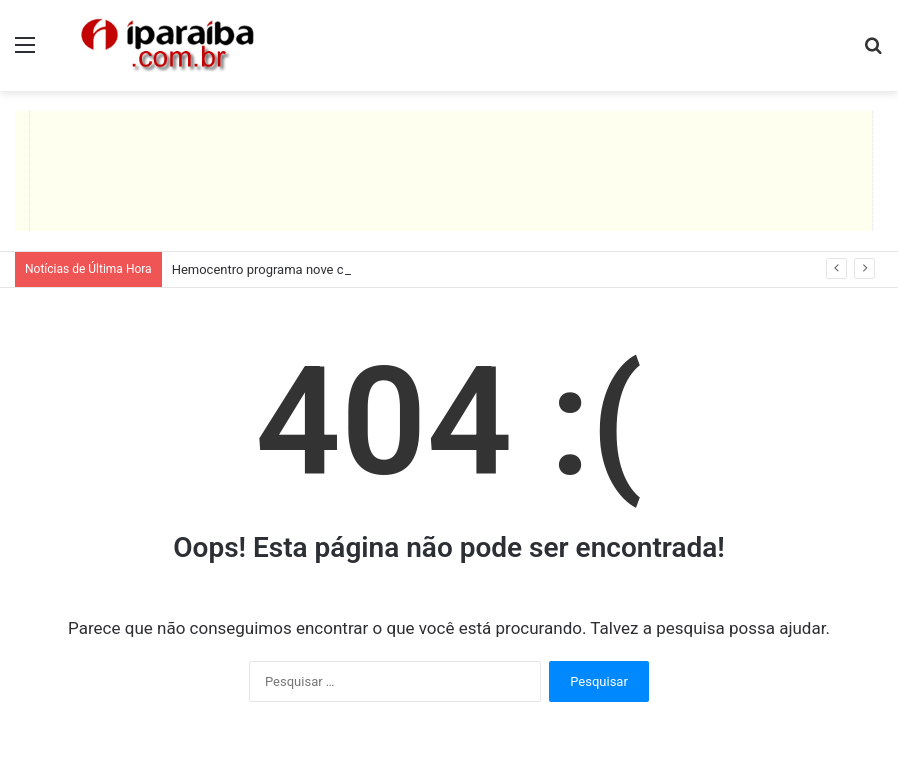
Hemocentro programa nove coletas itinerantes (308, 269)
